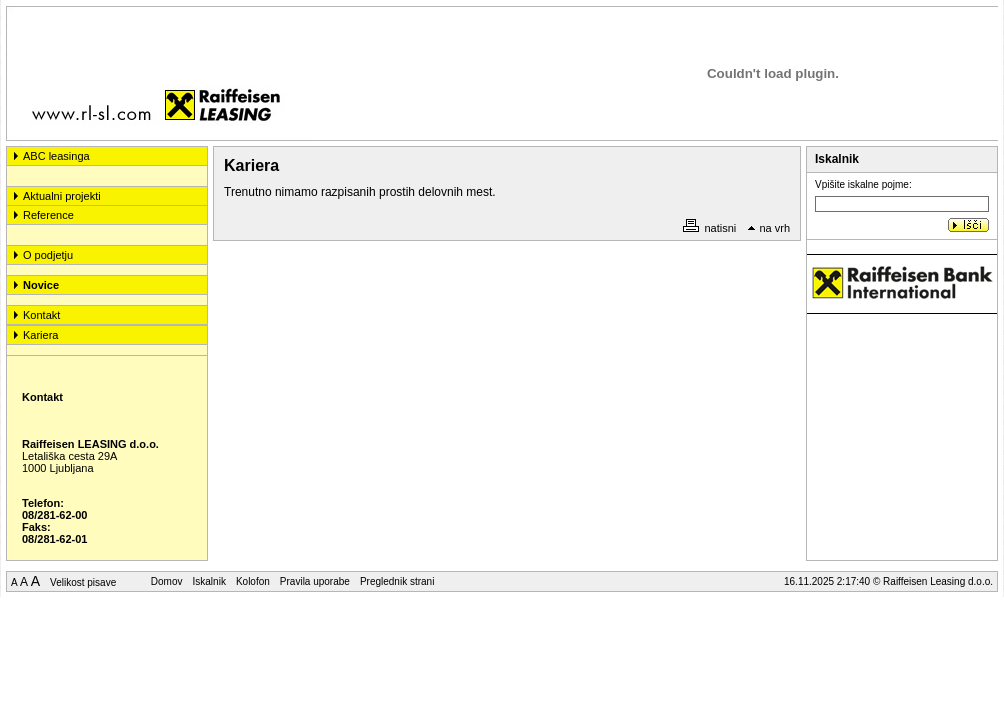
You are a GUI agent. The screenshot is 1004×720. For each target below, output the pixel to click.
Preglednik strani (397, 581)
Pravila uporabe (315, 581)
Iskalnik (209, 581)
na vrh (769, 228)
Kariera (40, 335)
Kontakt (41, 315)
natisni (709, 228)
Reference (48, 215)
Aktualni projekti (62, 196)
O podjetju (48, 255)
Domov (167, 581)
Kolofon (253, 581)
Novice (41, 285)
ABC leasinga (56, 156)
